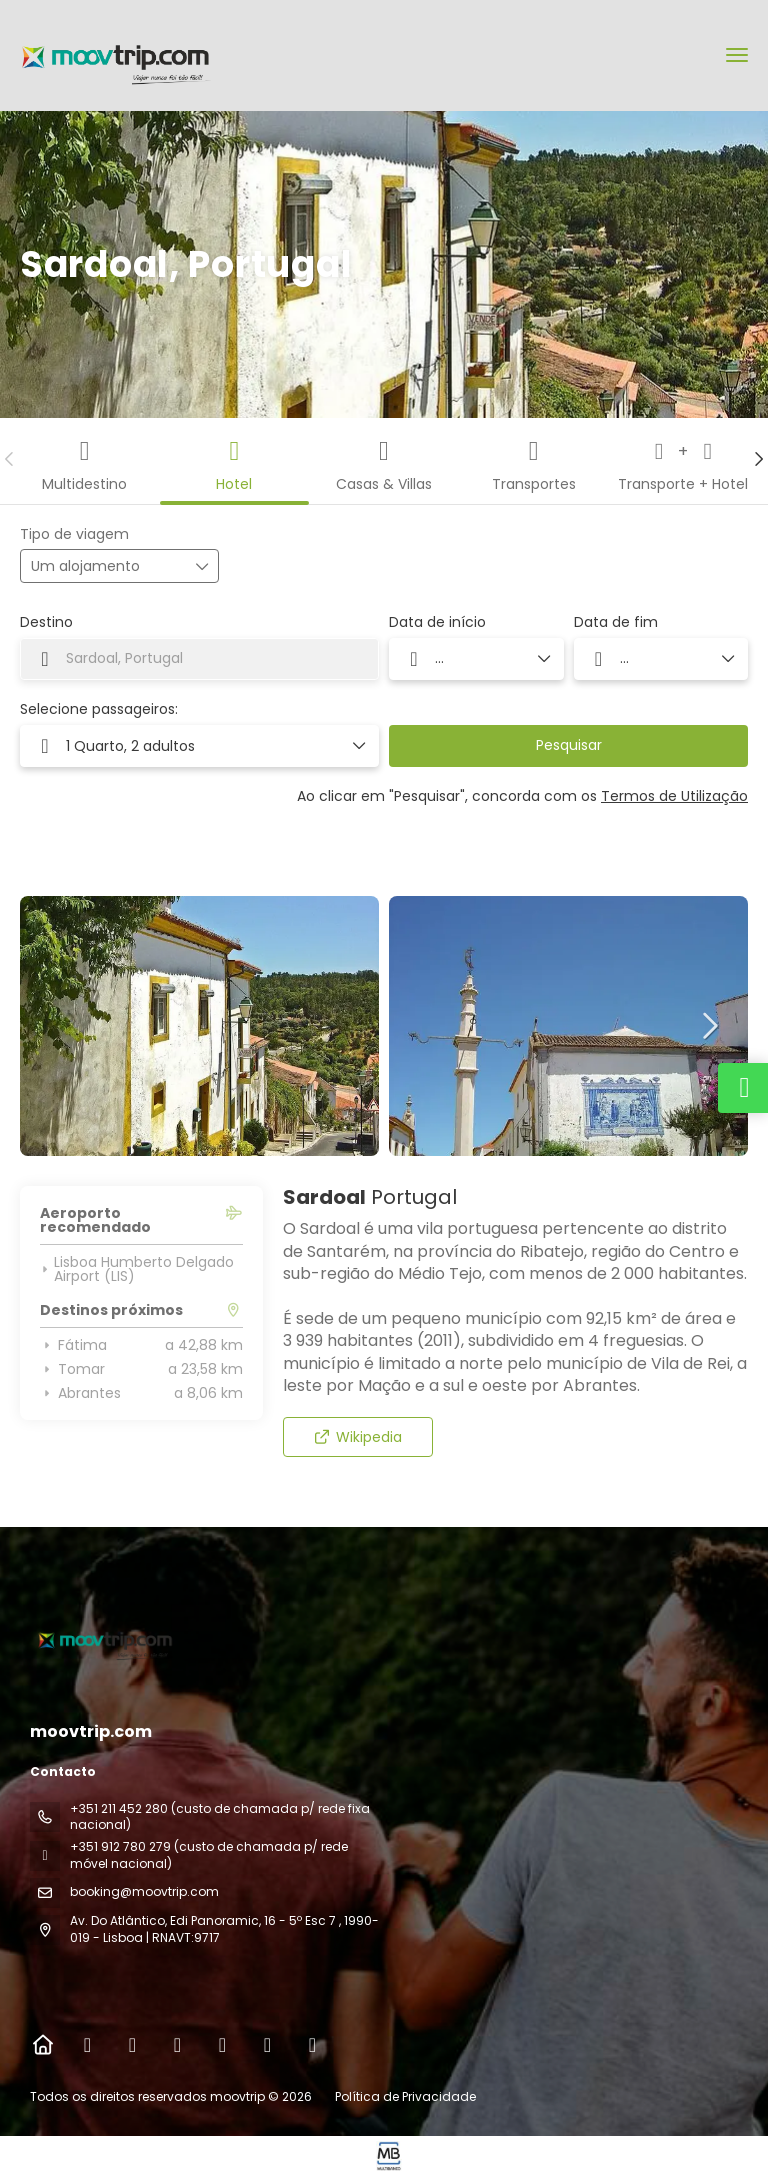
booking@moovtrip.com (144, 1891)
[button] (10, 459)
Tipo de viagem (74, 534)
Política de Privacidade (405, 2096)
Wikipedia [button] (357, 1437)
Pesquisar (569, 745)
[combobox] (199, 659)
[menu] (737, 55)
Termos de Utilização (674, 796)
